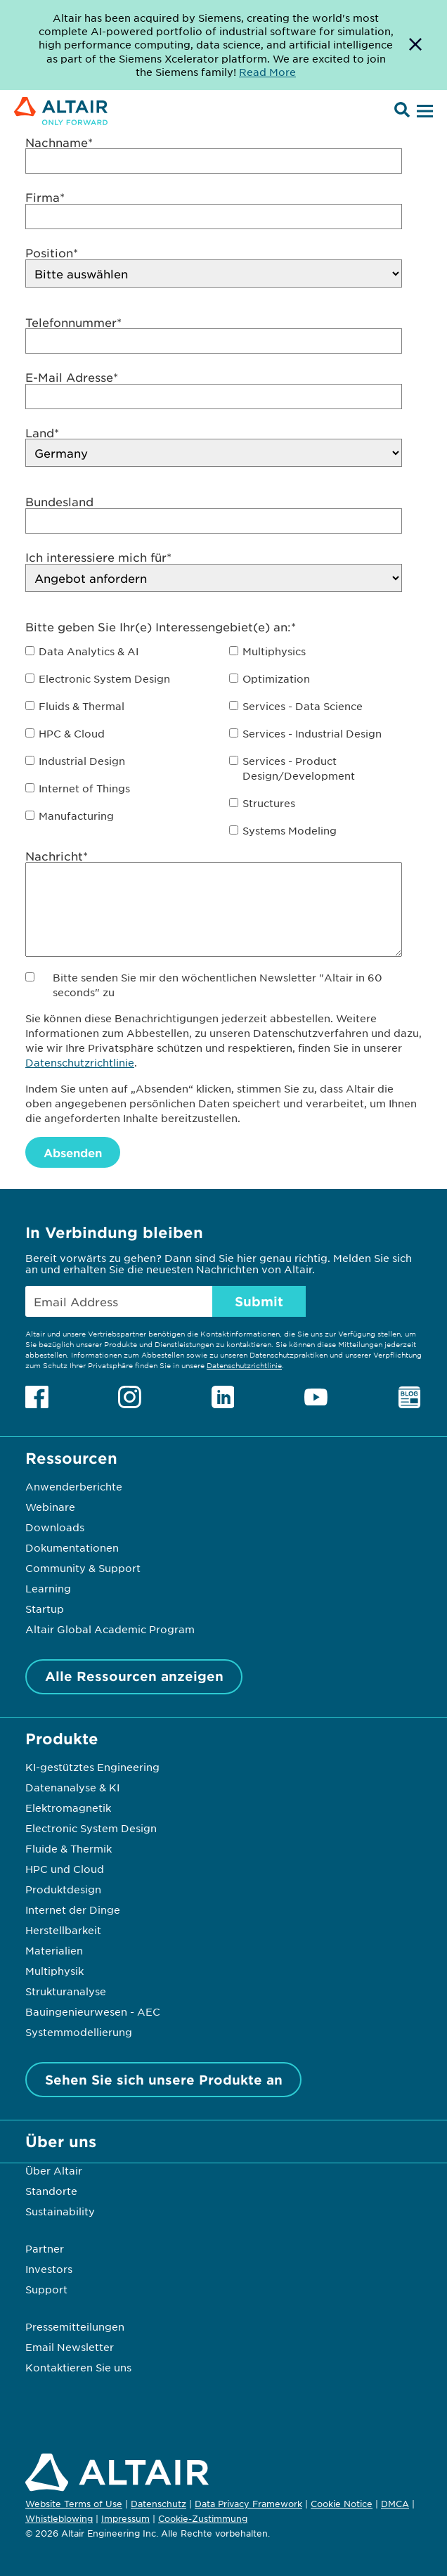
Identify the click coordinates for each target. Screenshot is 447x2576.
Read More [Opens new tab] (267, 71)
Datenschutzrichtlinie (79, 1062)
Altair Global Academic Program (110, 1629)
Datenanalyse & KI (72, 1787)
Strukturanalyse (65, 1991)
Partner (44, 2248)
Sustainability (60, 2211)
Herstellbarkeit (63, 1930)
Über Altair (53, 2170)
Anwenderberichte (73, 1486)
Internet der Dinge (72, 1909)
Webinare (50, 1506)
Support (46, 2289)
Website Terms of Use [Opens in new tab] (73, 2503)
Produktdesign (63, 1889)
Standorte (51, 2190)
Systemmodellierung (78, 2032)
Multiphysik (54, 1970)
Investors (48, 2268)
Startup (44, 1608)
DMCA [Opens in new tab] (395, 2503)
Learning (48, 1588)
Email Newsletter (69, 2346)
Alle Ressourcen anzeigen (134, 1676)
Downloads (54, 1527)
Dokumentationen (72, 1547)
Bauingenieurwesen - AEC (92, 2011)
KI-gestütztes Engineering (92, 1766)
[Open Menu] (423, 111)
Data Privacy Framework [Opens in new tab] (248, 2503)
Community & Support (83, 1567)
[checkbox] (223, 741)
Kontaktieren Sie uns (78, 2367)
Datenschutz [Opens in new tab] (158, 2503)
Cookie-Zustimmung (202, 2519)
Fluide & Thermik (68, 1848)
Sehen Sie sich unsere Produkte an (164, 2079)
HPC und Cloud (64, 1868)
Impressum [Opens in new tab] (125, 2518)
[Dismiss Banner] (415, 45)
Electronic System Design (91, 1828)
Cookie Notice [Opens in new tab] (341, 2503)
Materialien (54, 1950)
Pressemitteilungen (74, 2326)
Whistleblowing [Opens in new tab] (59, 2518)
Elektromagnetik (68, 1807)
